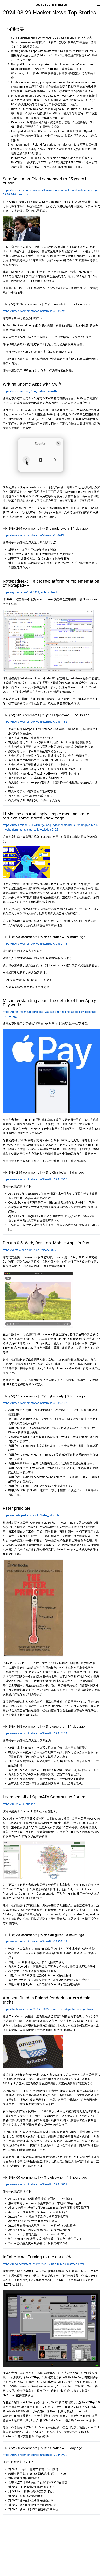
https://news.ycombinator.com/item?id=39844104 (35, 1733)
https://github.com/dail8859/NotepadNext (30, 592)
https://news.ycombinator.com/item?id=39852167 (35, 1403)
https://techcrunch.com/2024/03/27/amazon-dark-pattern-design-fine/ (48, 2009)
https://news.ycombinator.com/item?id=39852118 (35, 943)
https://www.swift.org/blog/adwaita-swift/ (30, 391)
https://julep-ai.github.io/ (19, 1804)
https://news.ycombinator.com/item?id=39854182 (35, 721)
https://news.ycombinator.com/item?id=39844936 (35, 535)
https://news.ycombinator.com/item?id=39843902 (35, 2454)
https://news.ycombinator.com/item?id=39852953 (35, 311)
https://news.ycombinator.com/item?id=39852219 (35, 1941)
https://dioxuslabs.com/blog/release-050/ (30, 1250)
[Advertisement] (51, 2546)
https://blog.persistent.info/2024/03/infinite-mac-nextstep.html (43, 2264)
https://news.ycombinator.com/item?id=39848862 (35, 2184)
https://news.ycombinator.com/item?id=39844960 (35, 1179)
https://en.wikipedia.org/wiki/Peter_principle (31, 1515)
